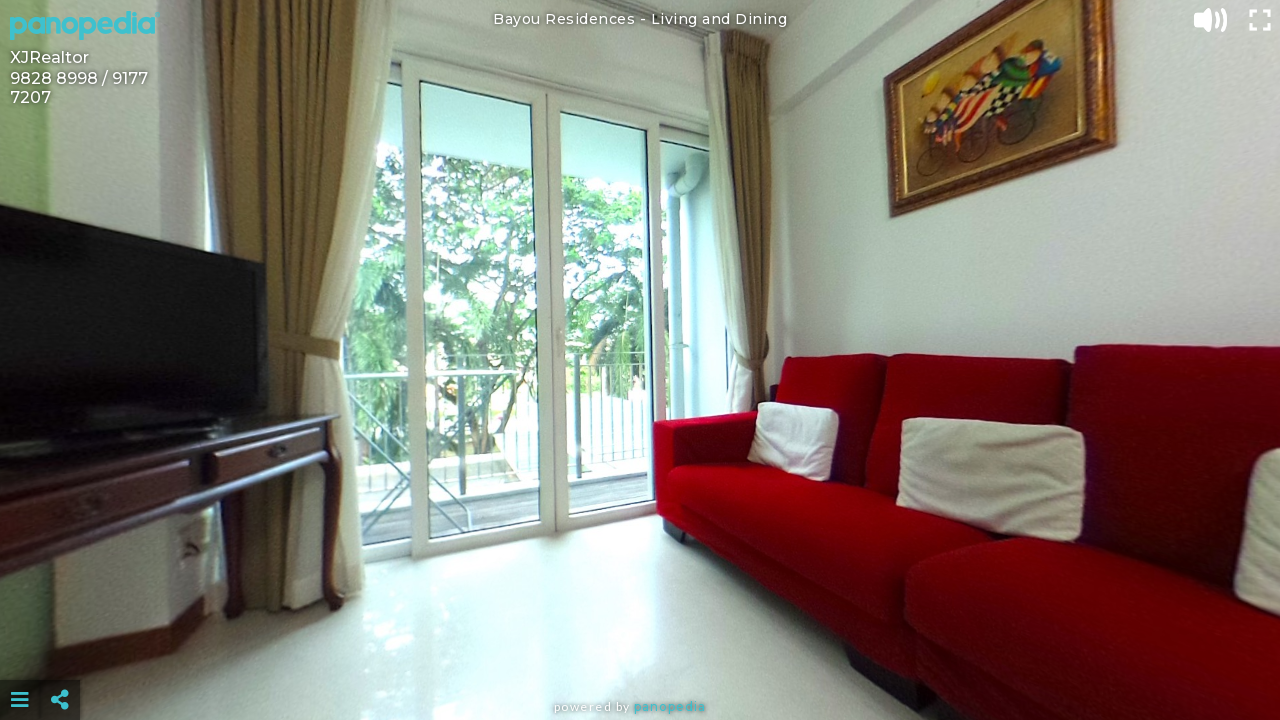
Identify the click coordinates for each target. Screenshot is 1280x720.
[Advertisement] (640, 650)
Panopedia (670, 706)
